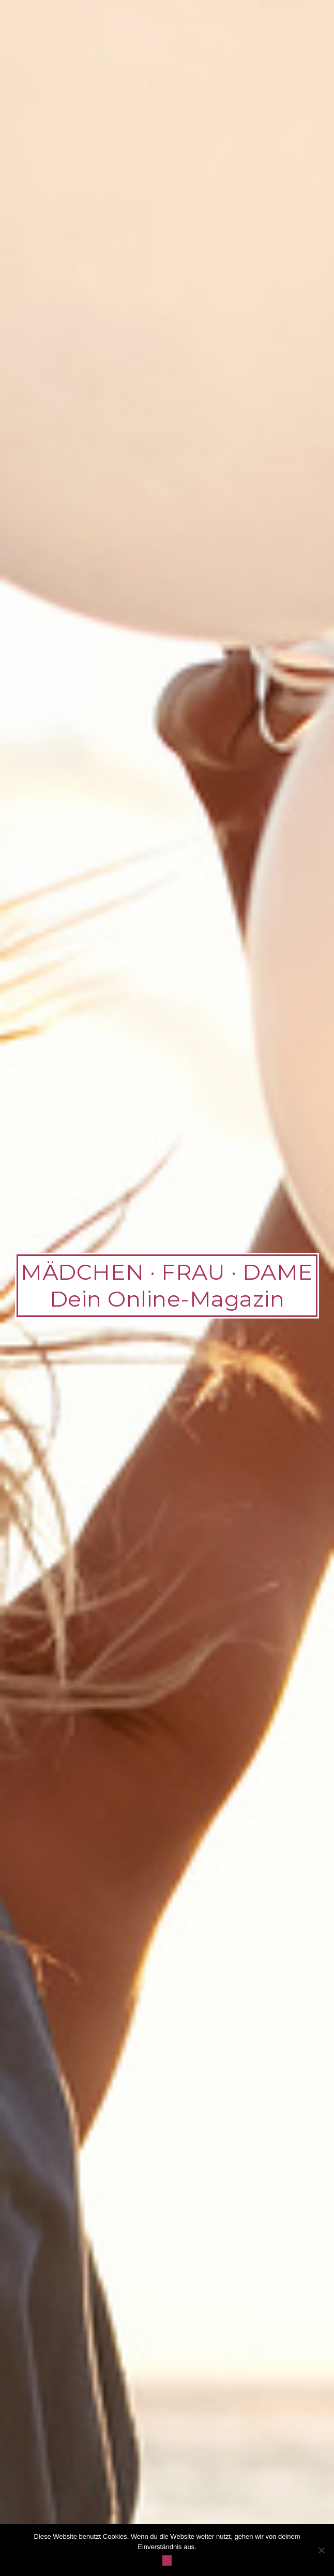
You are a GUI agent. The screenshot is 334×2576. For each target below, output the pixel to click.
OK (167, 2560)
